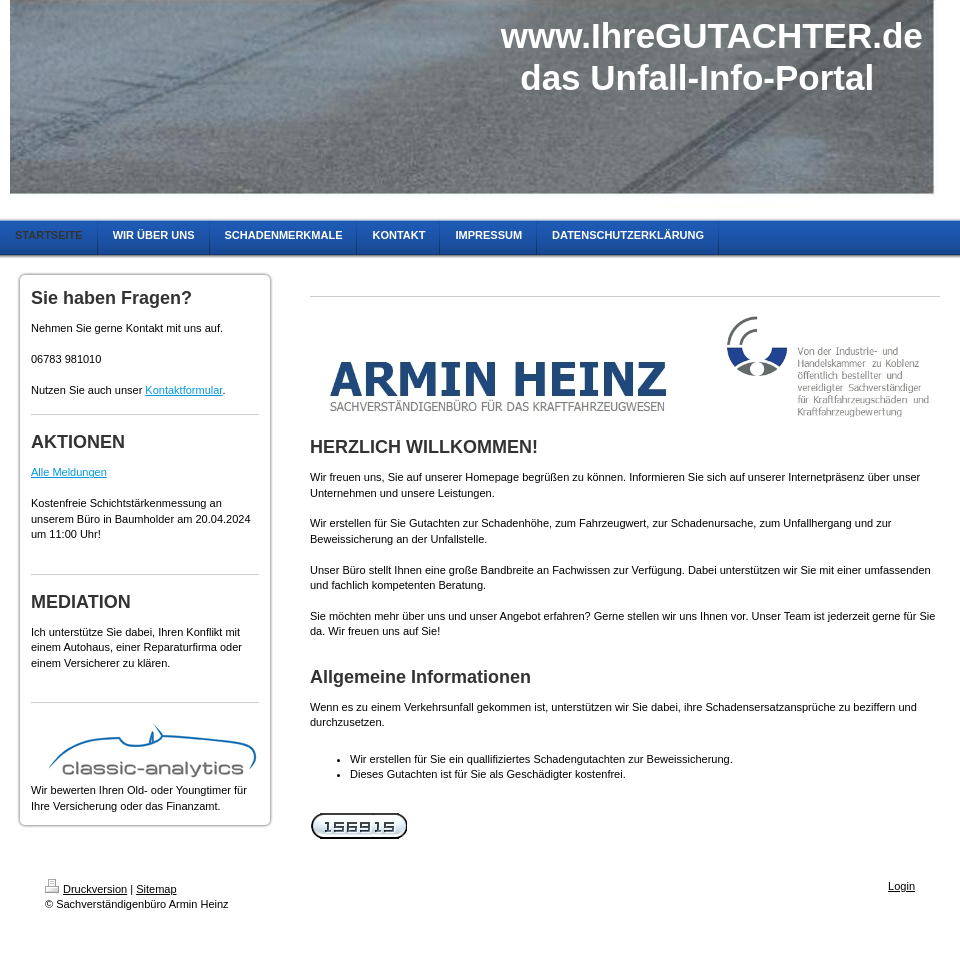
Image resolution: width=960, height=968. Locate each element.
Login (901, 886)
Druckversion (86, 889)
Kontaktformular (183, 390)
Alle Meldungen (69, 472)
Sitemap (156, 889)
